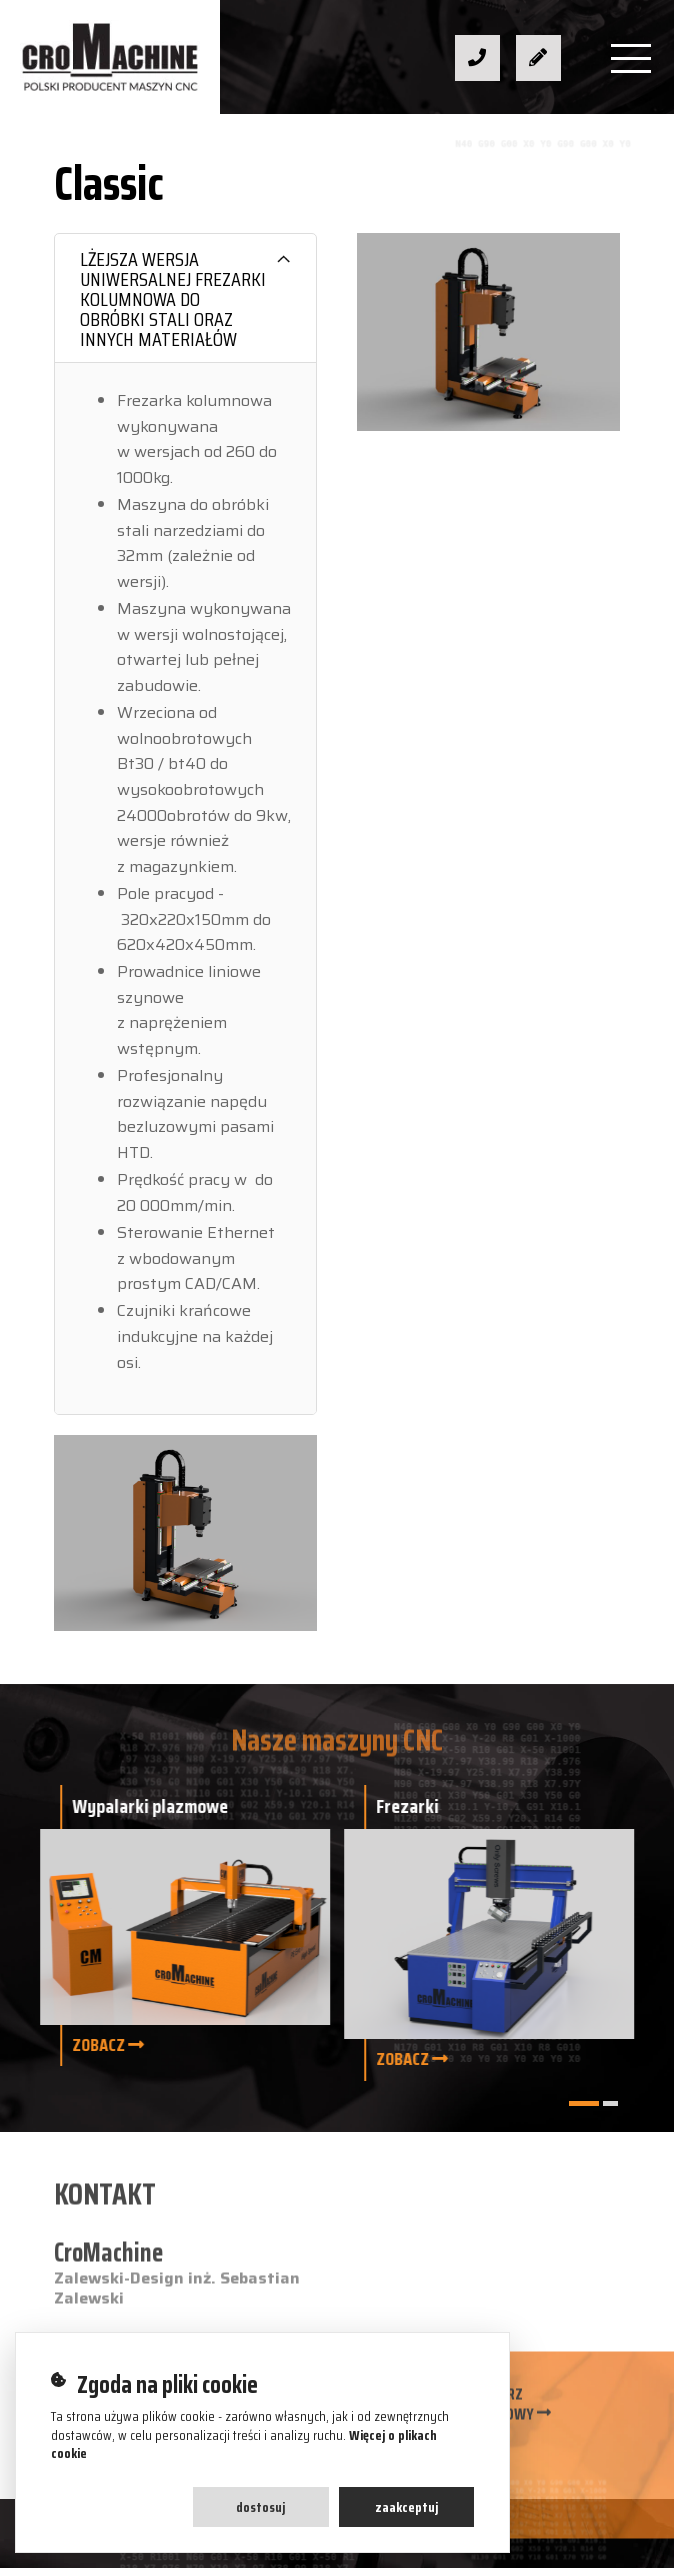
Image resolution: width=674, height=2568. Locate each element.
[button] (584, 2103)
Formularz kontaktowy (491, 2412)
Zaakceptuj (406, 2507)
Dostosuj (260, 2507)
